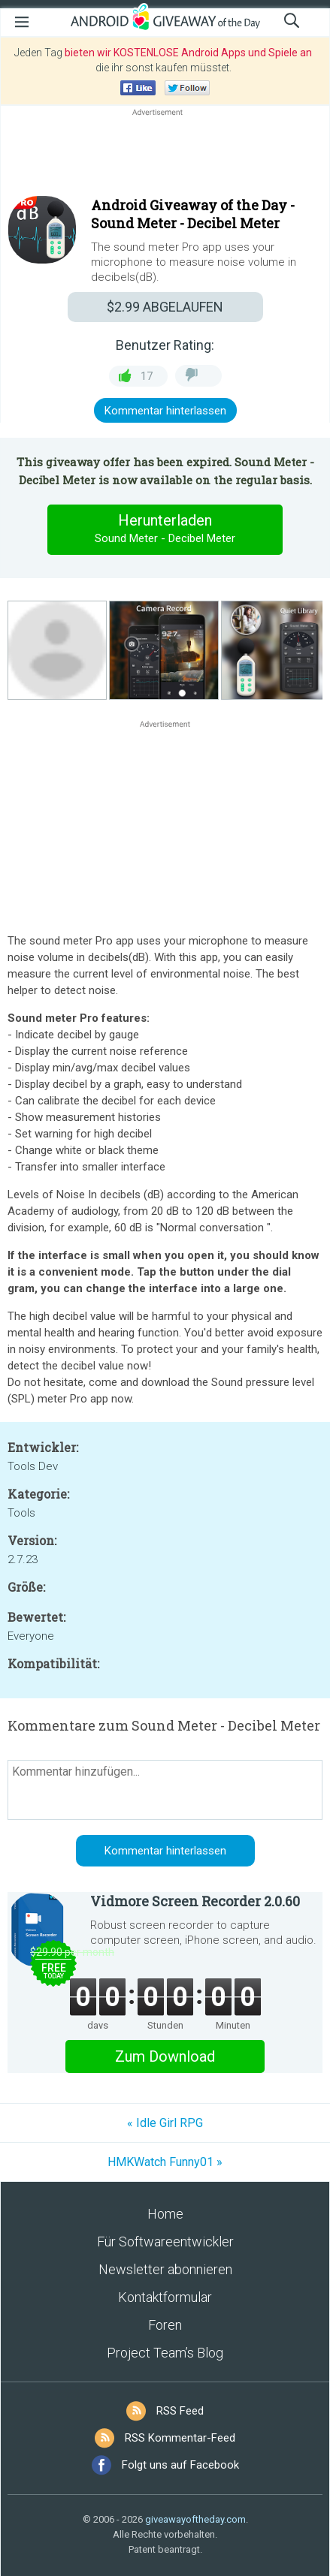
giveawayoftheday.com (195, 2519)
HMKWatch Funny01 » (165, 2162)
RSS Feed (180, 2411)
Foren (165, 2325)
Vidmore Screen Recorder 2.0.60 (195, 1901)
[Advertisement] (165, 155)
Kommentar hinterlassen (165, 410)
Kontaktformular (165, 2297)
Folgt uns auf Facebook (180, 2465)
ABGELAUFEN (165, 307)
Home (165, 2214)
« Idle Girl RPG (165, 2123)
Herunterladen (165, 529)
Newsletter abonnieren (165, 2269)
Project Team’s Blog (165, 2353)
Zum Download (165, 2056)
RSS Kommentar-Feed (180, 2438)
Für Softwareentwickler (165, 2241)
